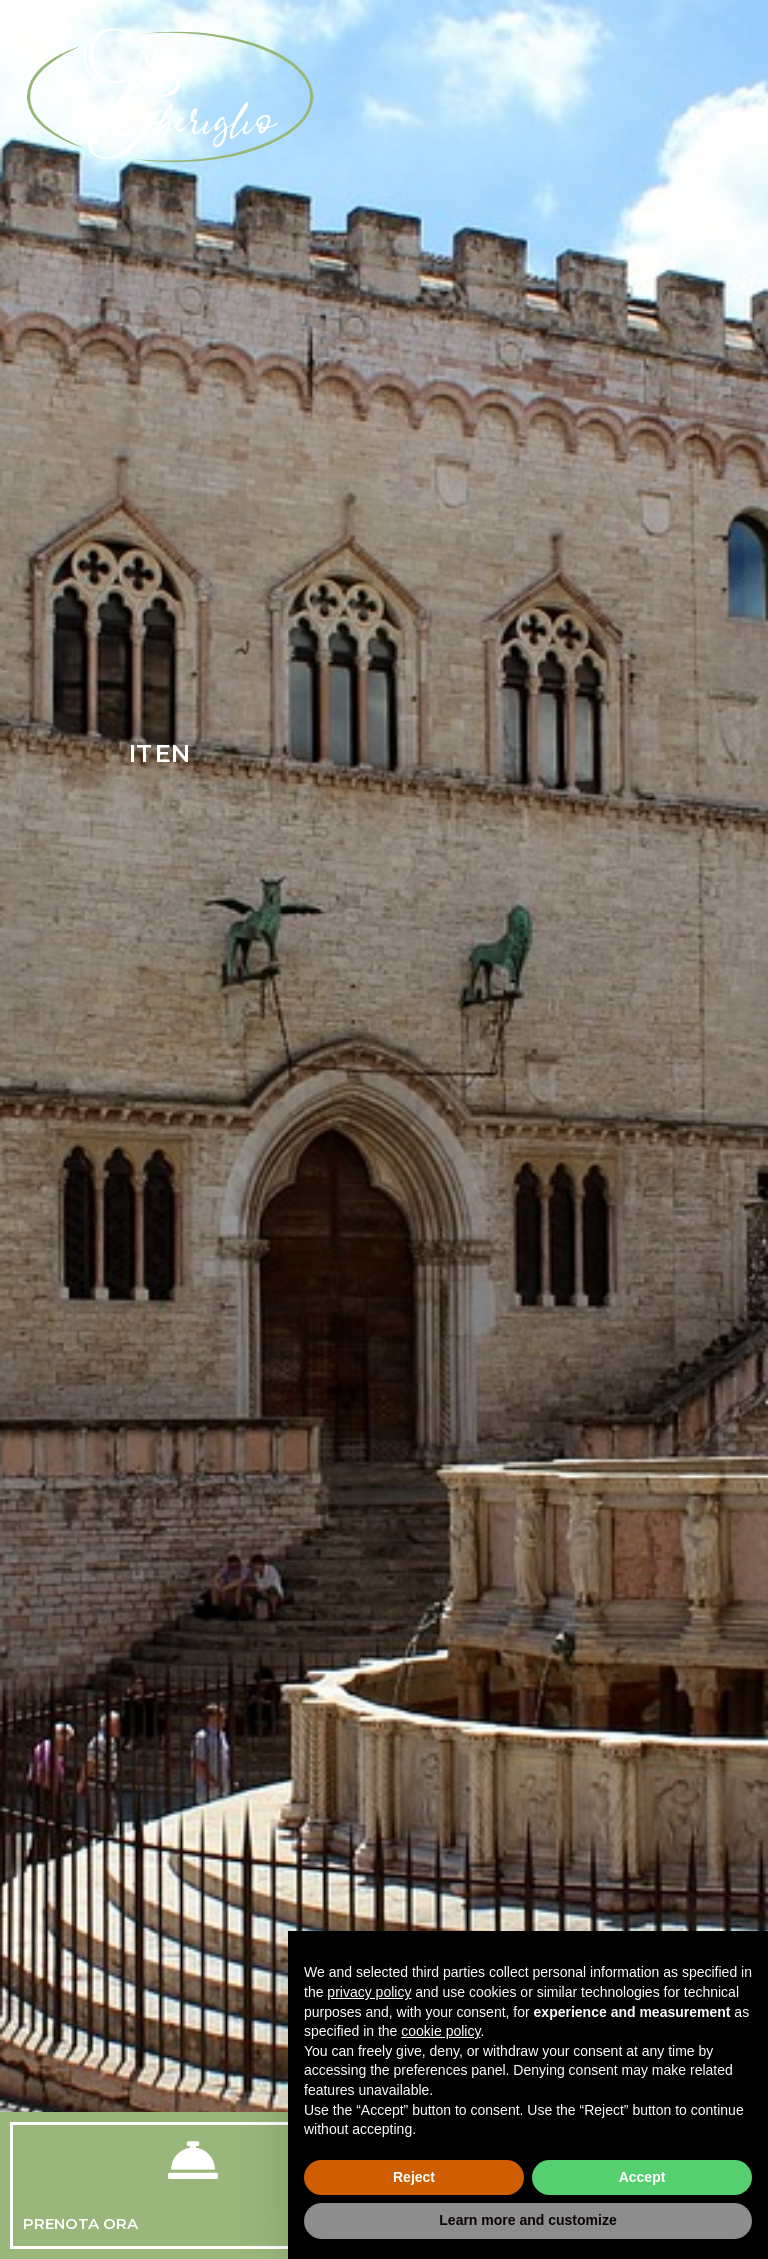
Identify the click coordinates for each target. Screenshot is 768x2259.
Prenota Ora (80, 2223)
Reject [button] (414, 2177)
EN (172, 753)
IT (140, 753)
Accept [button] (642, 2177)
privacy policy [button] (369, 1992)
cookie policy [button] (440, 2031)
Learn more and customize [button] (527, 2220)
